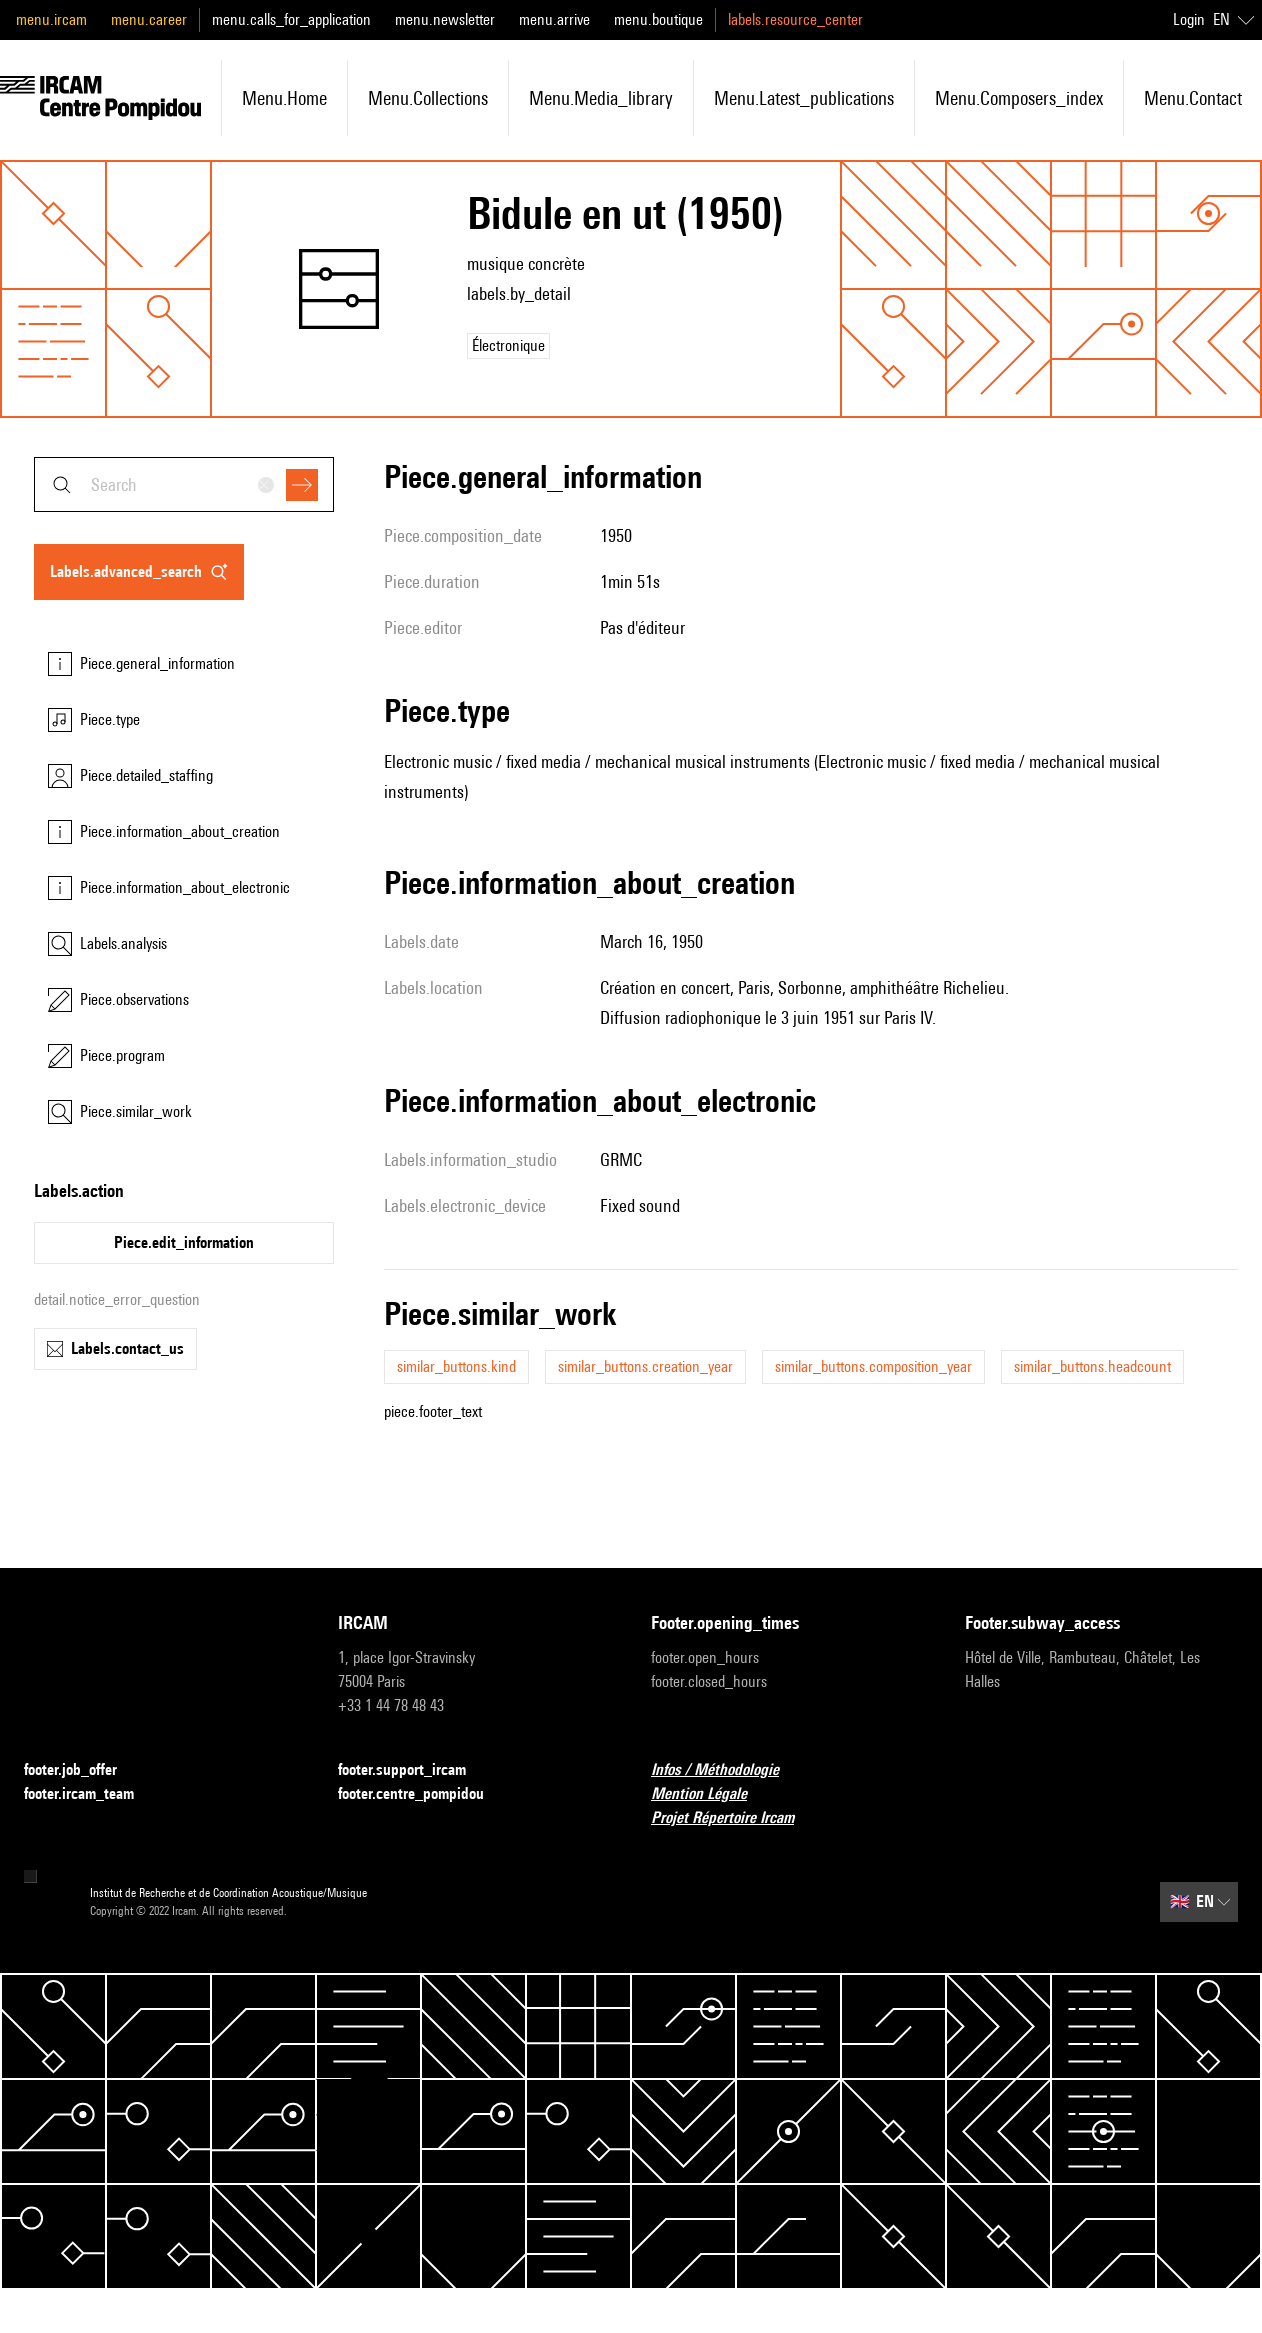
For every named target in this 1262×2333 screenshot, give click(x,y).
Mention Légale (711, 1794)
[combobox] (184, 484)
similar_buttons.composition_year (873, 1366)
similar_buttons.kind (456, 1366)
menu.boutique (658, 19)
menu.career (149, 19)
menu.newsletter (445, 19)
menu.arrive (554, 19)
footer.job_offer (82, 1770)
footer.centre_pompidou (423, 1794)
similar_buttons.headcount (1092, 1366)
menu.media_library (601, 98)
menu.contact (1193, 98)
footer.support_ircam (414, 1770)
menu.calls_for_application (291, 19)
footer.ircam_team (91, 1794)
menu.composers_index (1019, 98)
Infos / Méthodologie (727, 1770)
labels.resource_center (795, 19)
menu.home (284, 98)
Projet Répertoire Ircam (734, 1818)
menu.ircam (51, 19)
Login (1189, 19)
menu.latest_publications (804, 98)
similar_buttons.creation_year (645, 1366)
